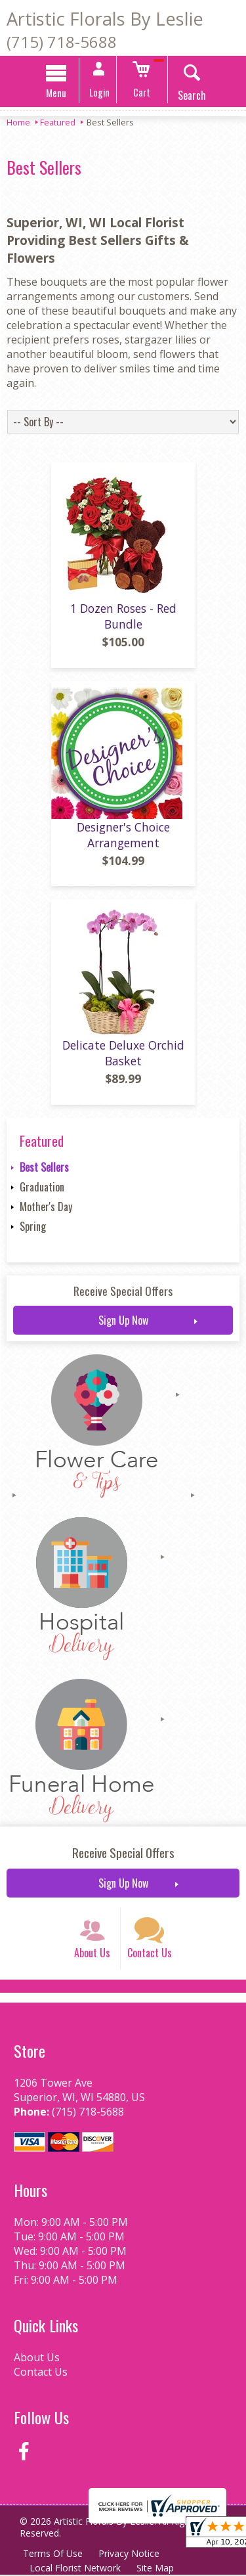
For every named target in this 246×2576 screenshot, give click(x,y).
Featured (57, 122)
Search (192, 95)
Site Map (155, 2569)
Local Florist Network (75, 2569)
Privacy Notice (128, 2554)
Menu (56, 92)
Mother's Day (46, 1208)
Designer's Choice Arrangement (123, 835)
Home (18, 122)
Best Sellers (44, 1168)
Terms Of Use (53, 2554)
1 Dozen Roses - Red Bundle (123, 617)
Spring (33, 1227)
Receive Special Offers (123, 1291)
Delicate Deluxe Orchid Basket (123, 1054)
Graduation (42, 1188)
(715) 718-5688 (62, 42)
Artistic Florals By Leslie (105, 19)
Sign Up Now (123, 1321)
